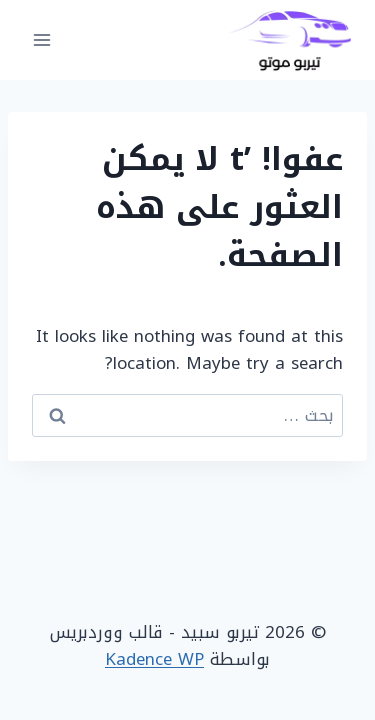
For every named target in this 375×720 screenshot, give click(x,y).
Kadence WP (154, 659)
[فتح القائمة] (42, 39)
